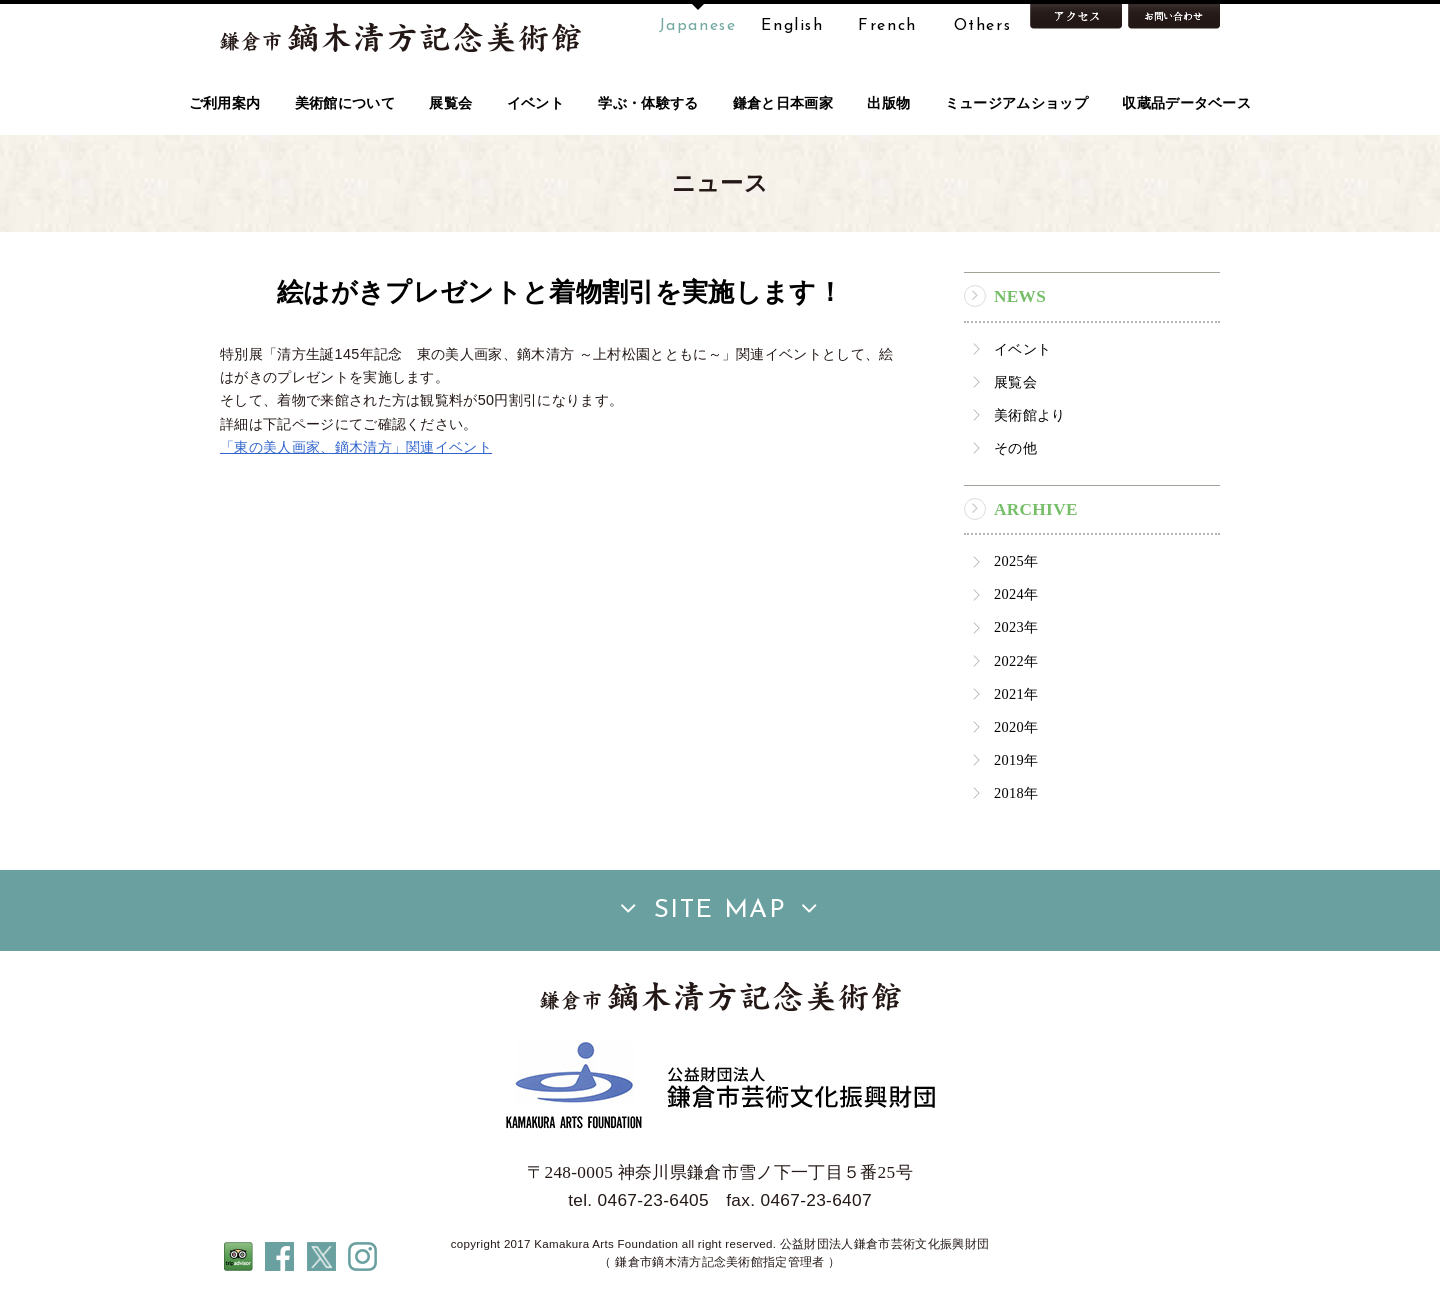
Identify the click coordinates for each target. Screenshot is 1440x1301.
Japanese (698, 26)
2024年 (1016, 594)
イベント (1022, 349)
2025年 (1016, 561)
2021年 (1016, 694)
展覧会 (1015, 382)
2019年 (1016, 760)
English (792, 26)
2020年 (1016, 727)
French (887, 26)
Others (983, 26)
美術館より (1030, 415)
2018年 (1016, 793)
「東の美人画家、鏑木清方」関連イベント (356, 447)
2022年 (1016, 661)
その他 (1015, 448)
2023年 (1016, 627)
